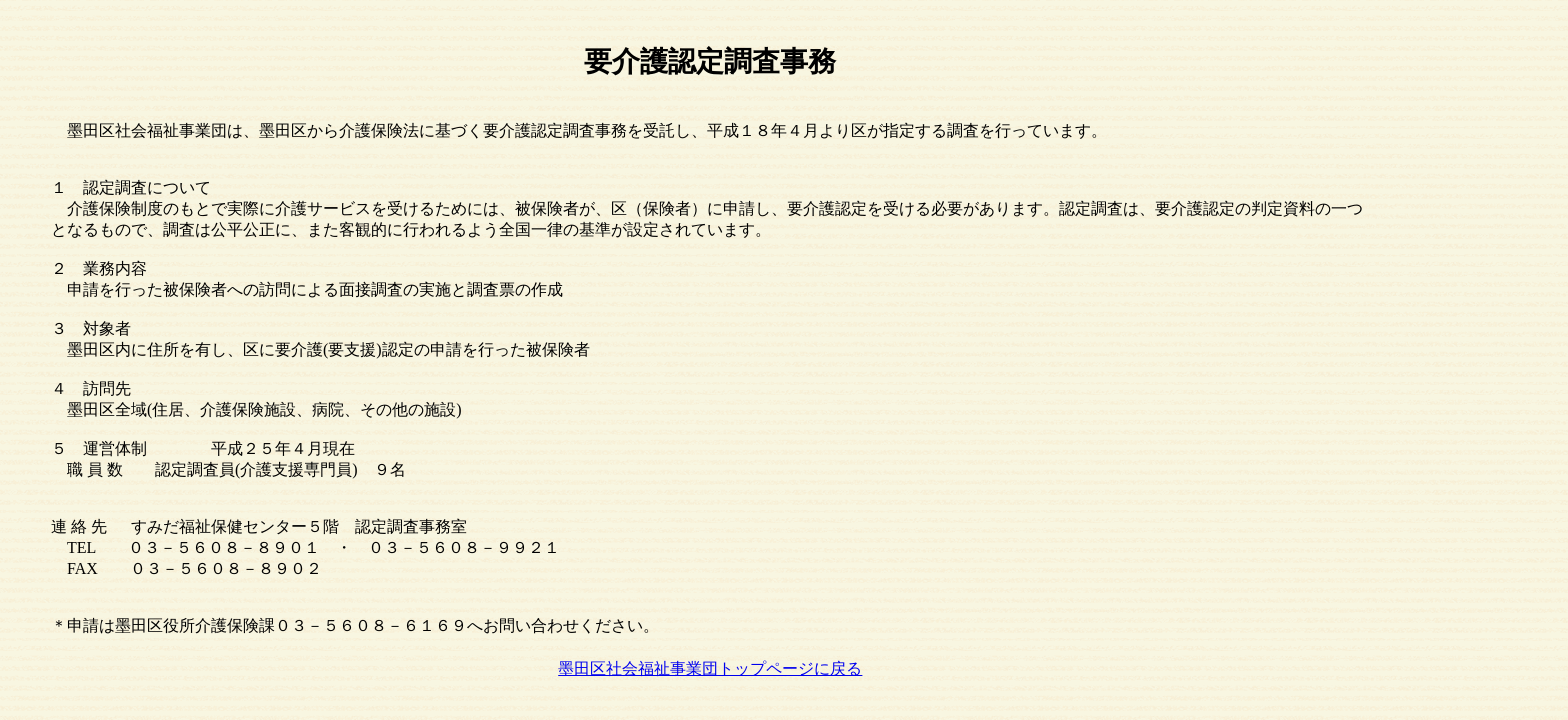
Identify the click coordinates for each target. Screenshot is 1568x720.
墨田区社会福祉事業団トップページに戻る (710, 668)
